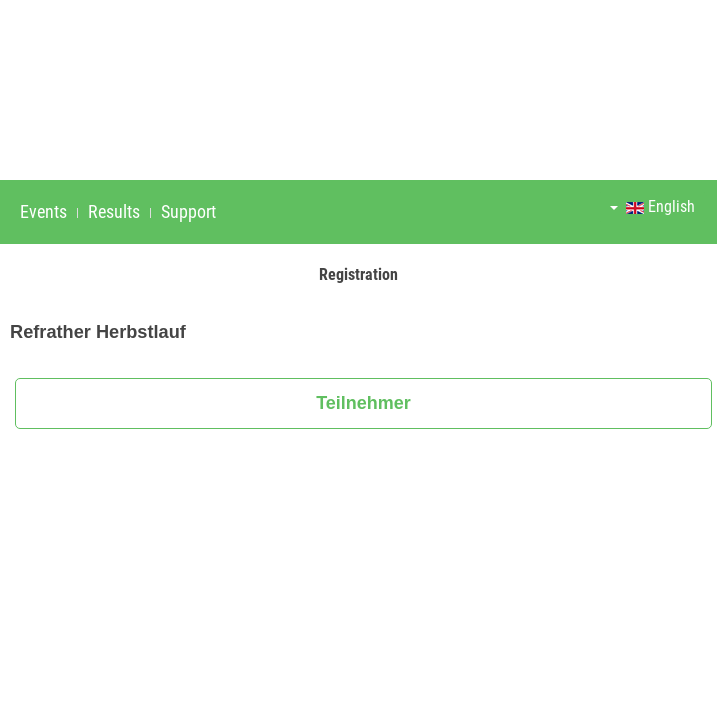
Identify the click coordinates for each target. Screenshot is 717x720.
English (652, 206)
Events (43, 211)
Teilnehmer (363, 403)
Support (188, 211)
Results (114, 211)
